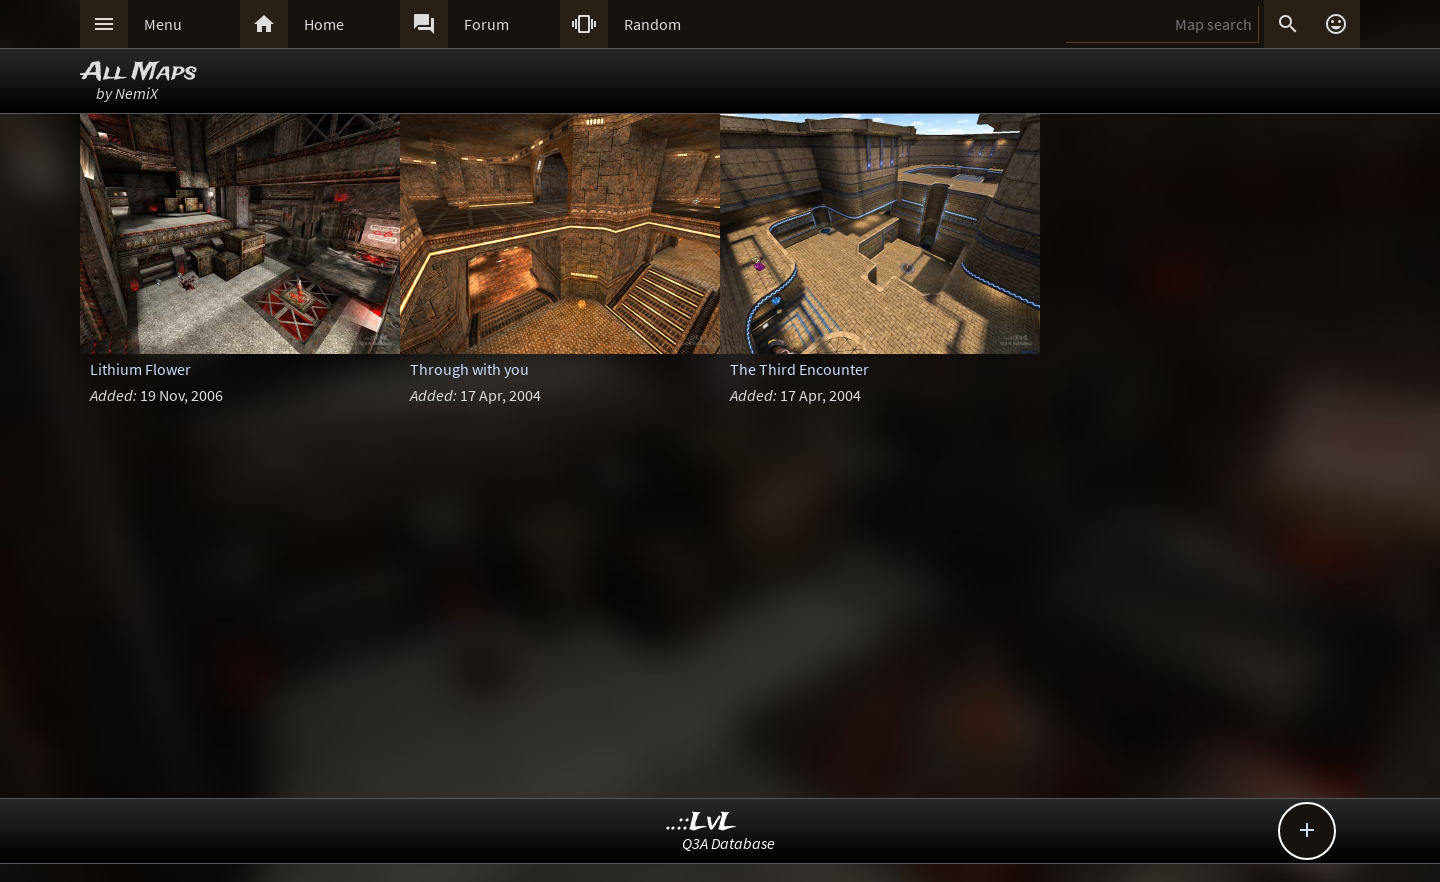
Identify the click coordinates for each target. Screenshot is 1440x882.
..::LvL (701, 822)
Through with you (469, 369)
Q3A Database (728, 843)
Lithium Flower (140, 369)
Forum (486, 24)
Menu (163, 24)
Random (652, 24)
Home (324, 24)
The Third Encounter (799, 369)
